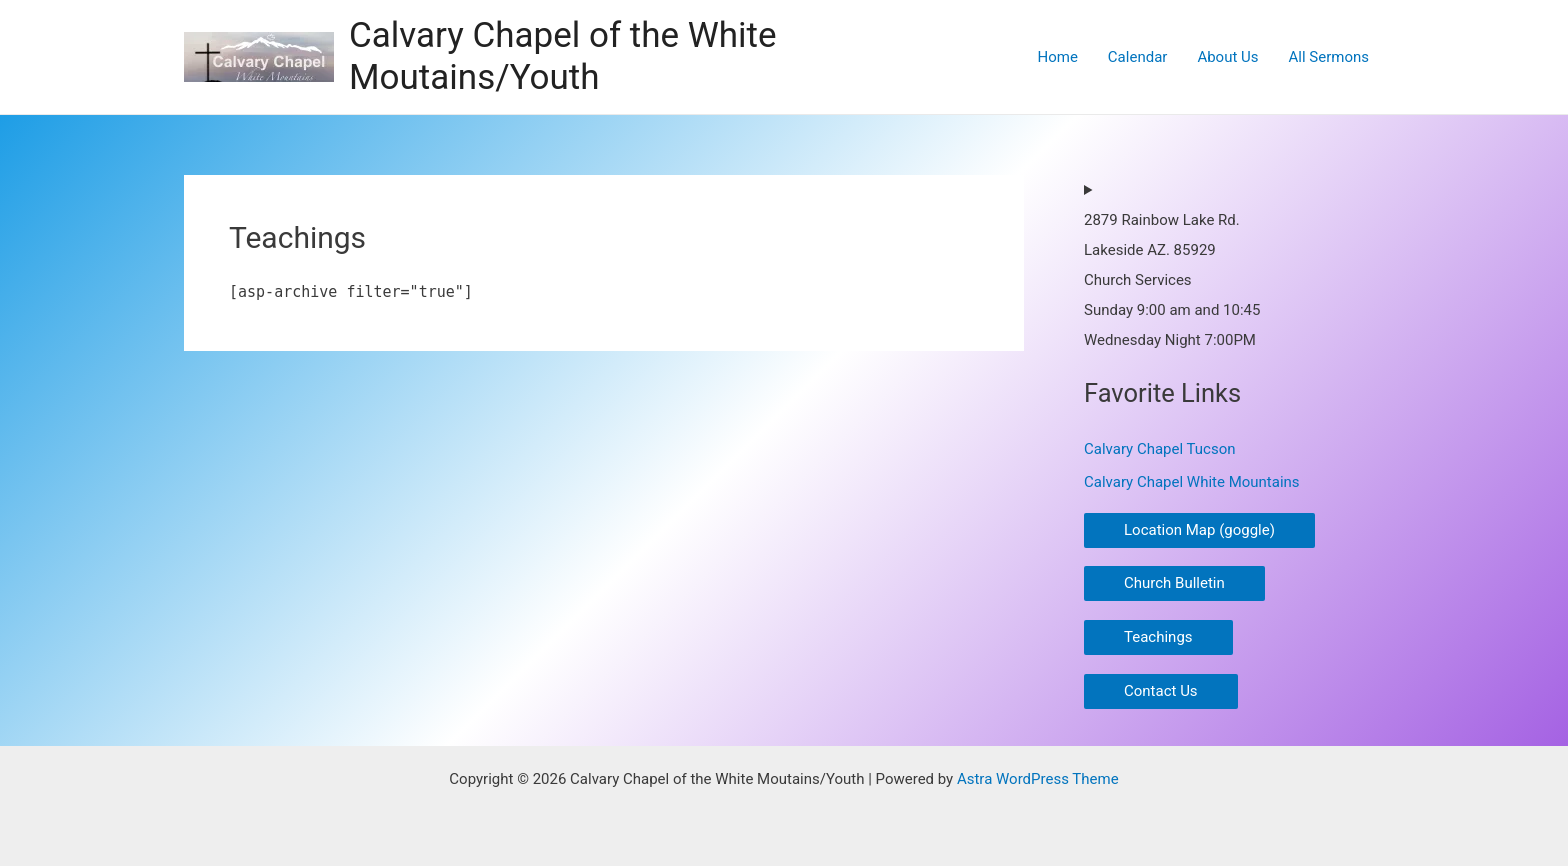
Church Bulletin (1174, 583)
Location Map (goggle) (1199, 530)
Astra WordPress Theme (1038, 779)
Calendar (1138, 57)
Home (1057, 57)
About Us (1227, 57)
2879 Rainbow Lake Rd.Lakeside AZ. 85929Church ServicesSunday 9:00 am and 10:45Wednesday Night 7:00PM (1172, 280)
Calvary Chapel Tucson (1160, 449)
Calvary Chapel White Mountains (1192, 482)
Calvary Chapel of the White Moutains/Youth (563, 56)
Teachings (1158, 637)
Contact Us (1161, 691)
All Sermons (1329, 57)
